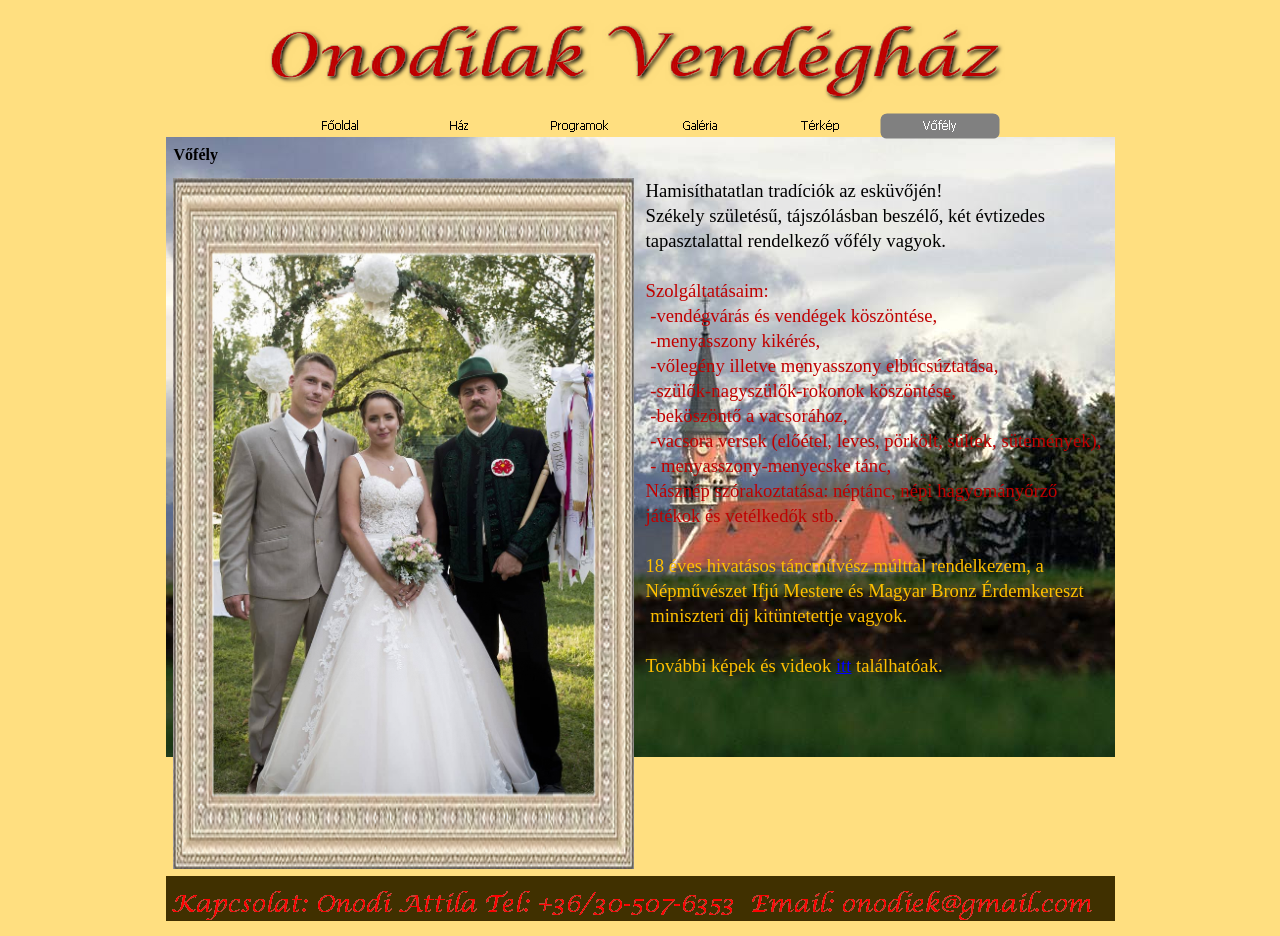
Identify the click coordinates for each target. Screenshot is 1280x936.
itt (844, 665)
